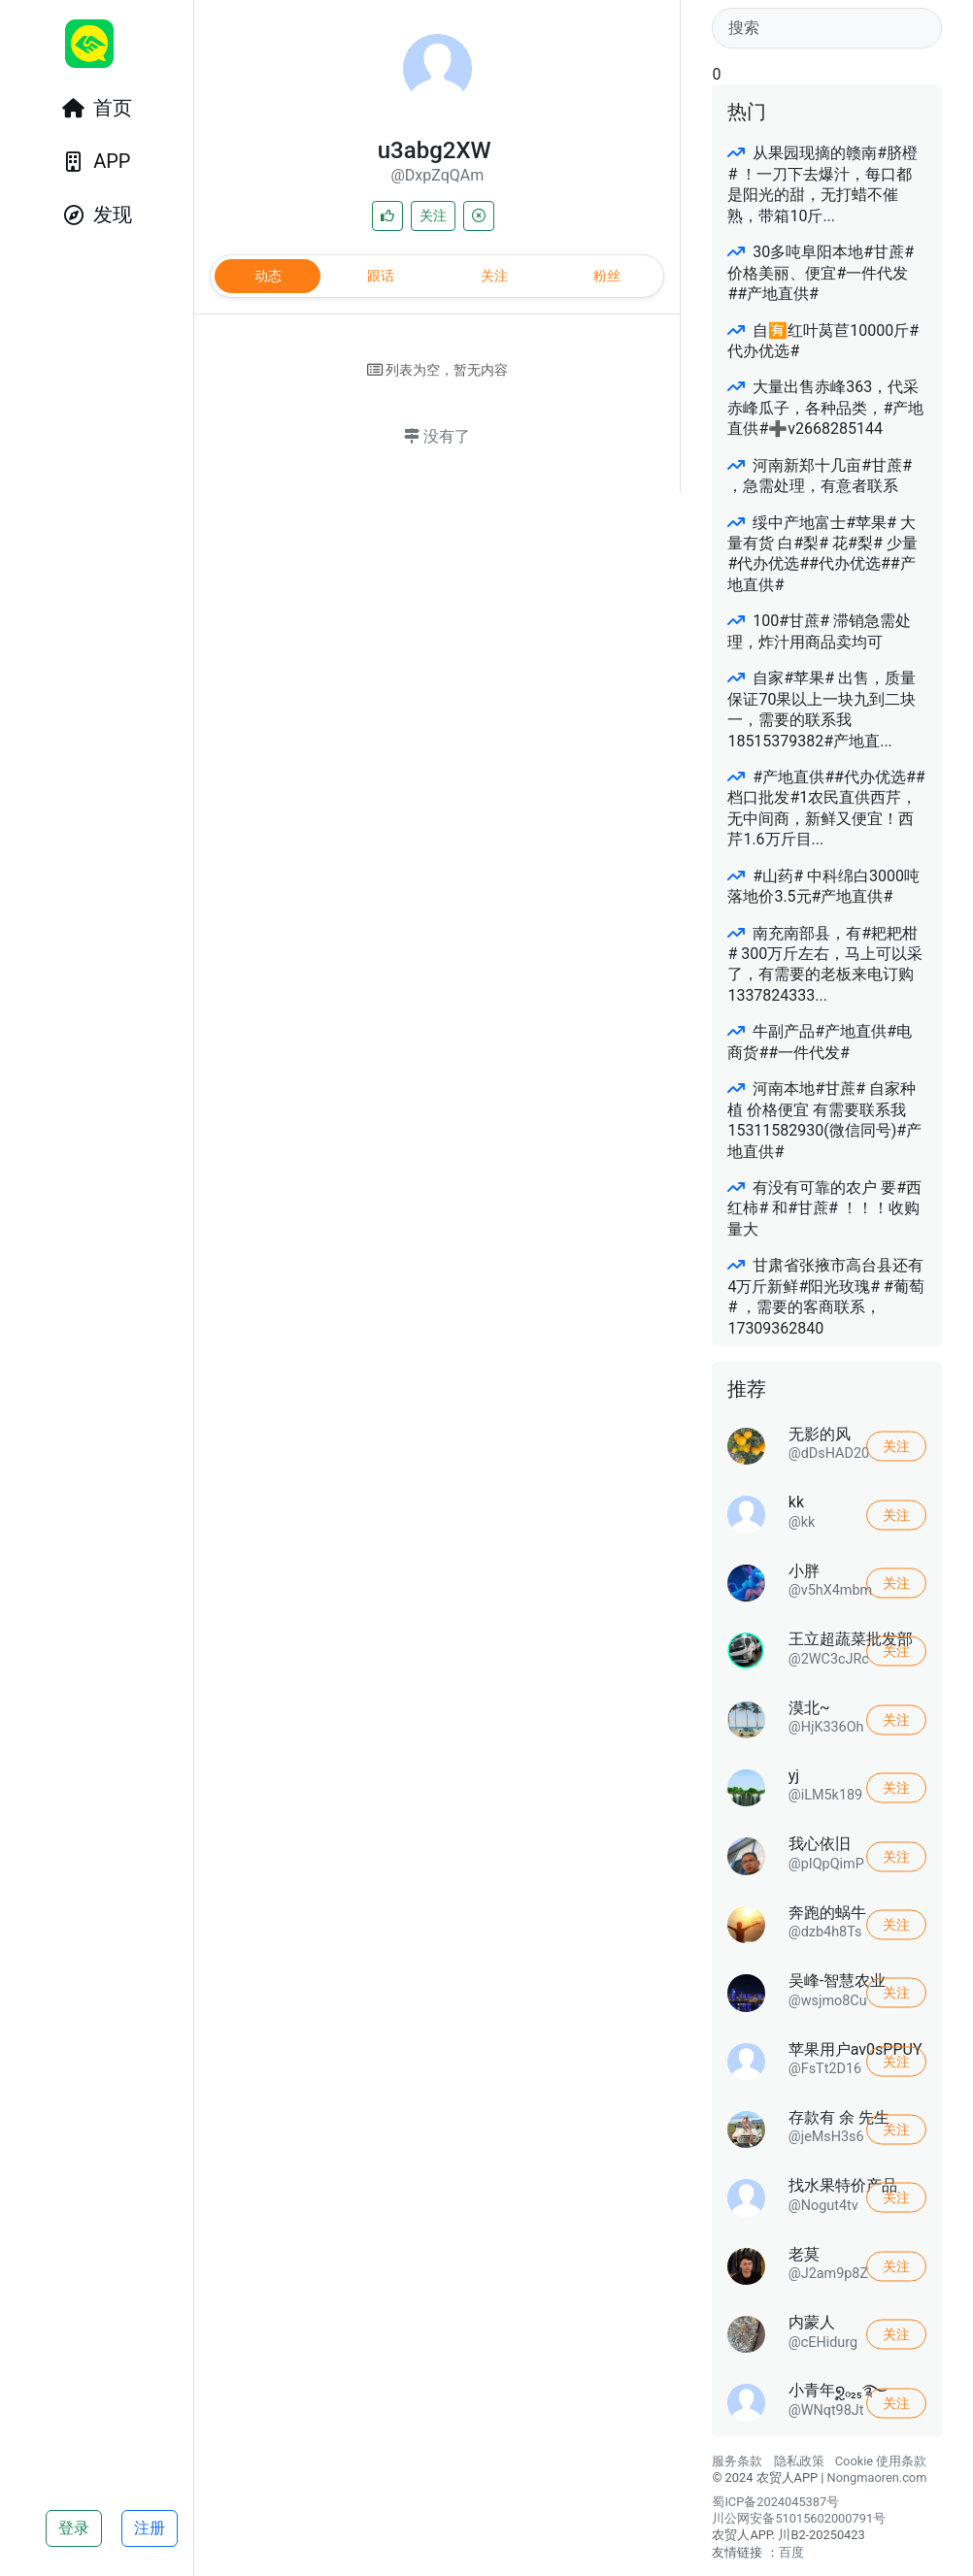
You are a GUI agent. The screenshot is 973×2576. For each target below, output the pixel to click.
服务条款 (737, 2461)
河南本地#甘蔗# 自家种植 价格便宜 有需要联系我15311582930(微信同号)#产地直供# (824, 1119)
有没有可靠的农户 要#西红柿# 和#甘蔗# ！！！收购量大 (824, 1208)
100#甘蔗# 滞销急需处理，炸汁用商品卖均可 (819, 630)
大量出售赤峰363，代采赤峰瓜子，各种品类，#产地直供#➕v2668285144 (825, 408)
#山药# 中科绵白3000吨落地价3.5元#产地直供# (823, 886)
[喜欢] (387, 216)
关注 (433, 215)
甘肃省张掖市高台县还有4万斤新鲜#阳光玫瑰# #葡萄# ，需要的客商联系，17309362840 (825, 1296)
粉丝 (607, 275)
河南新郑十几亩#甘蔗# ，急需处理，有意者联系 (819, 475)
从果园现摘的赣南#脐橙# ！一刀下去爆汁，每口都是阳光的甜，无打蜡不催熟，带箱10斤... (822, 184)
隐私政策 (799, 2461)
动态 (268, 275)
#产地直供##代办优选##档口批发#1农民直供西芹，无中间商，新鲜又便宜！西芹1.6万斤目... (825, 808)
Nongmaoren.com (877, 2477)
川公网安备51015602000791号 (799, 2518)
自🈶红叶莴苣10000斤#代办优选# (823, 340)
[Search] (827, 28)
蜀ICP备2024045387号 (775, 2501)
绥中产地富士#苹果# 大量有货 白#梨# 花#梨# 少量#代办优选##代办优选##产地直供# (822, 553)
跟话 (380, 275)
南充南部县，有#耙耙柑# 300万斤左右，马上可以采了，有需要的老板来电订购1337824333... (825, 964)
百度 (791, 2552)
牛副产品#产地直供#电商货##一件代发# (819, 1041)
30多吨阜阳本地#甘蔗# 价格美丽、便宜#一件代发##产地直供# (820, 273)
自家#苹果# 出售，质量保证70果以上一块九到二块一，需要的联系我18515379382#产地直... (821, 709)
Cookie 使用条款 (880, 2461)
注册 (149, 2528)
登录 (73, 2528)
